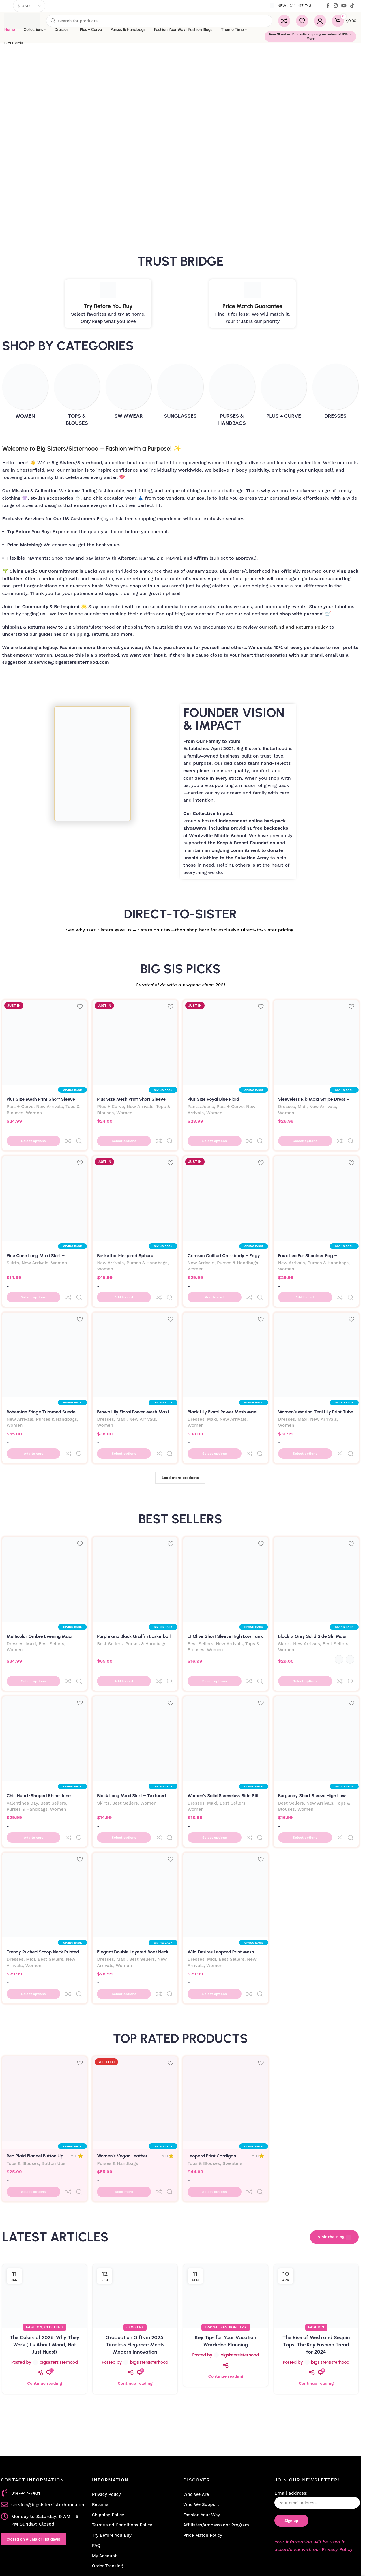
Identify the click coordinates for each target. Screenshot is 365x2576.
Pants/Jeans (201, 1107)
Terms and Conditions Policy (122, 2444)
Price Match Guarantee (252, 306)
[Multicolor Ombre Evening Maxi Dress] (44, 1544)
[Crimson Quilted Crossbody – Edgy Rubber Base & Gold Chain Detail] (225, 1187)
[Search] (159, 21)
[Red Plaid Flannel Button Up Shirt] (44, 2029)
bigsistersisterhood (59, 2281)
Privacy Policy (106, 2413)
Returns (100, 2423)
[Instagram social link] (335, 5)
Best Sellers (51, 1609)
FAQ (96, 2464)
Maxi (121, 1396)
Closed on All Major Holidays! (33, 2458)
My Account (104, 2475)
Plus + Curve (20, 1107)
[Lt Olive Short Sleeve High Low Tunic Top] (225, 1544)
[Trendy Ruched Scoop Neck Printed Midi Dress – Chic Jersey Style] (44, 1837)
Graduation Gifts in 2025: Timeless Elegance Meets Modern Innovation (135, 2263)
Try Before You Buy (108, 306)
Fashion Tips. (233, 2246)
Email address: (317, 2419)
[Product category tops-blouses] (77, 397)
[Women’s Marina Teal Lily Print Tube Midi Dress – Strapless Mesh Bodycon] (316, 1331)
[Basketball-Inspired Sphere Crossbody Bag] (135, 1187)
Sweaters (232, 2094)
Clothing (53, 2246)
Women (34, 1113)
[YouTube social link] (343, 5)
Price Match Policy (202, 2454)
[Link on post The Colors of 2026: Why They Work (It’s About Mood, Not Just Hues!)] (44, 2215)
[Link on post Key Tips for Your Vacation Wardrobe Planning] (225, 2215)
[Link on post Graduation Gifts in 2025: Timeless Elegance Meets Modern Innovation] (135, 2215)
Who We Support (201, 2423)
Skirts (13, 1252)
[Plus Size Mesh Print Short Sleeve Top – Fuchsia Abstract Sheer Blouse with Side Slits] (135, 1042)
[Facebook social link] (328, 5)
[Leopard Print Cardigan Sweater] (225, 2029)
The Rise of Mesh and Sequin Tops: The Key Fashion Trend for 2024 (316, 2263)
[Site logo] (22, 20)
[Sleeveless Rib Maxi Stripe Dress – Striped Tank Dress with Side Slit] (316, 1042)
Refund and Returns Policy (298, 627)
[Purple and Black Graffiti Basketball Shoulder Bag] (135, 1544)
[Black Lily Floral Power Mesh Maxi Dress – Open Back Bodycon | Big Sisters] (225, 1331)
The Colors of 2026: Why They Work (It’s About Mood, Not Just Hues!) (44, 2263)
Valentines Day (22, 1757)
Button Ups (53, 2094)
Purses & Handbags (146, 1252)
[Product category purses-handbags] (232, 397)
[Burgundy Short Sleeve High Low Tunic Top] (316, 1692)
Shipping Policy (108, 2434)
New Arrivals (49, 1107)
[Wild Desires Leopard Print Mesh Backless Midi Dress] (225, 1837)
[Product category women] (25, 393)
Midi (301, 1107)
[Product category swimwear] (128, 393)
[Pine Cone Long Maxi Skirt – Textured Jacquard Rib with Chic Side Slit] (44, 1187)
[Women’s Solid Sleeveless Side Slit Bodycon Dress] (225, 1692)
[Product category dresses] (335, 393)
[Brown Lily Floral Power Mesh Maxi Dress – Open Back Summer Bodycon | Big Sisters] (135, 1331)
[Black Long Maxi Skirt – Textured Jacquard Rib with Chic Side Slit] (135, 1692)
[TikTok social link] (352, 5)
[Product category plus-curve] (284, 393)
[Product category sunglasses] (180, 393)
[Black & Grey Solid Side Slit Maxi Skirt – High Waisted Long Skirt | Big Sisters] (316, 1544)
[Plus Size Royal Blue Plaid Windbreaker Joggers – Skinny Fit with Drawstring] (225, 1042)
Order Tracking (107, 2485)
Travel (211, 2246)
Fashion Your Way (201, 2434)
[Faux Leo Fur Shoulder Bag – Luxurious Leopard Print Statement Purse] (316, 1187)
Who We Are (196, 2413)
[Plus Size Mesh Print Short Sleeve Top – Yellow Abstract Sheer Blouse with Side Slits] (44, 1042)
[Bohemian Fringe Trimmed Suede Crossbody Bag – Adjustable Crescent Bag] (44, 1331)
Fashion (34, 2246)
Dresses (286, 1107)
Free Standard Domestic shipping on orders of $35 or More (310, 36)
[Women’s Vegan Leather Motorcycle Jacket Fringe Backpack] (135, 2029)
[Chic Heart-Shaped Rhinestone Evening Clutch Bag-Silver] (44, 1692)
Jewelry (135, 2246)
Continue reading (44, 2302)
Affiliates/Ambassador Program (216, 2444)
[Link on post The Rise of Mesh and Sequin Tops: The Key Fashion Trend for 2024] (316, 2215)
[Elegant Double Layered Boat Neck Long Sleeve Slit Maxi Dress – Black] (135, 1837)
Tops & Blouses (23, 2094)
